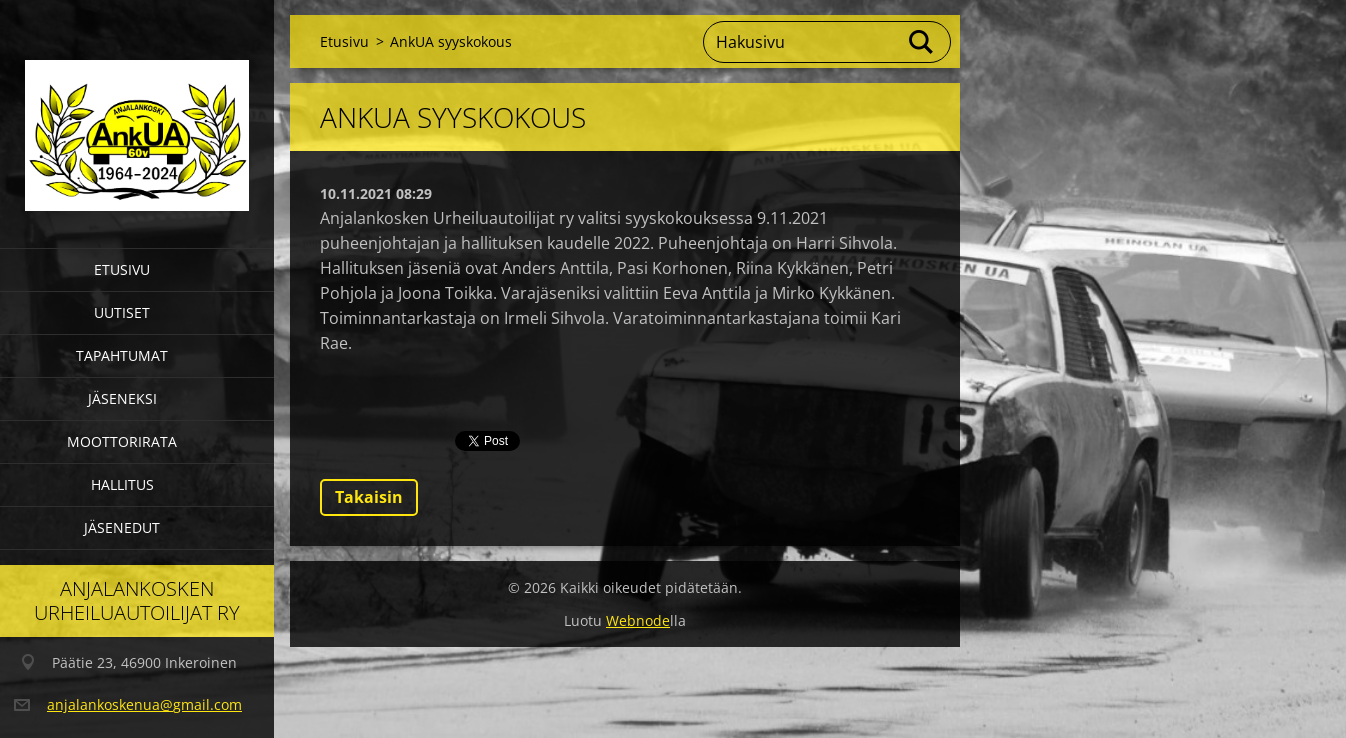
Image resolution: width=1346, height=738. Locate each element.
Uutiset (122, 312)
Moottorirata (122, 441)
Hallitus (122, 484)
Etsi (922, 42)
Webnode (638, 620)
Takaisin (369, 497)
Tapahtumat (122, 355)
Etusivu (122, 269)
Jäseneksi (122, 398)
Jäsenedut (122, 527)
